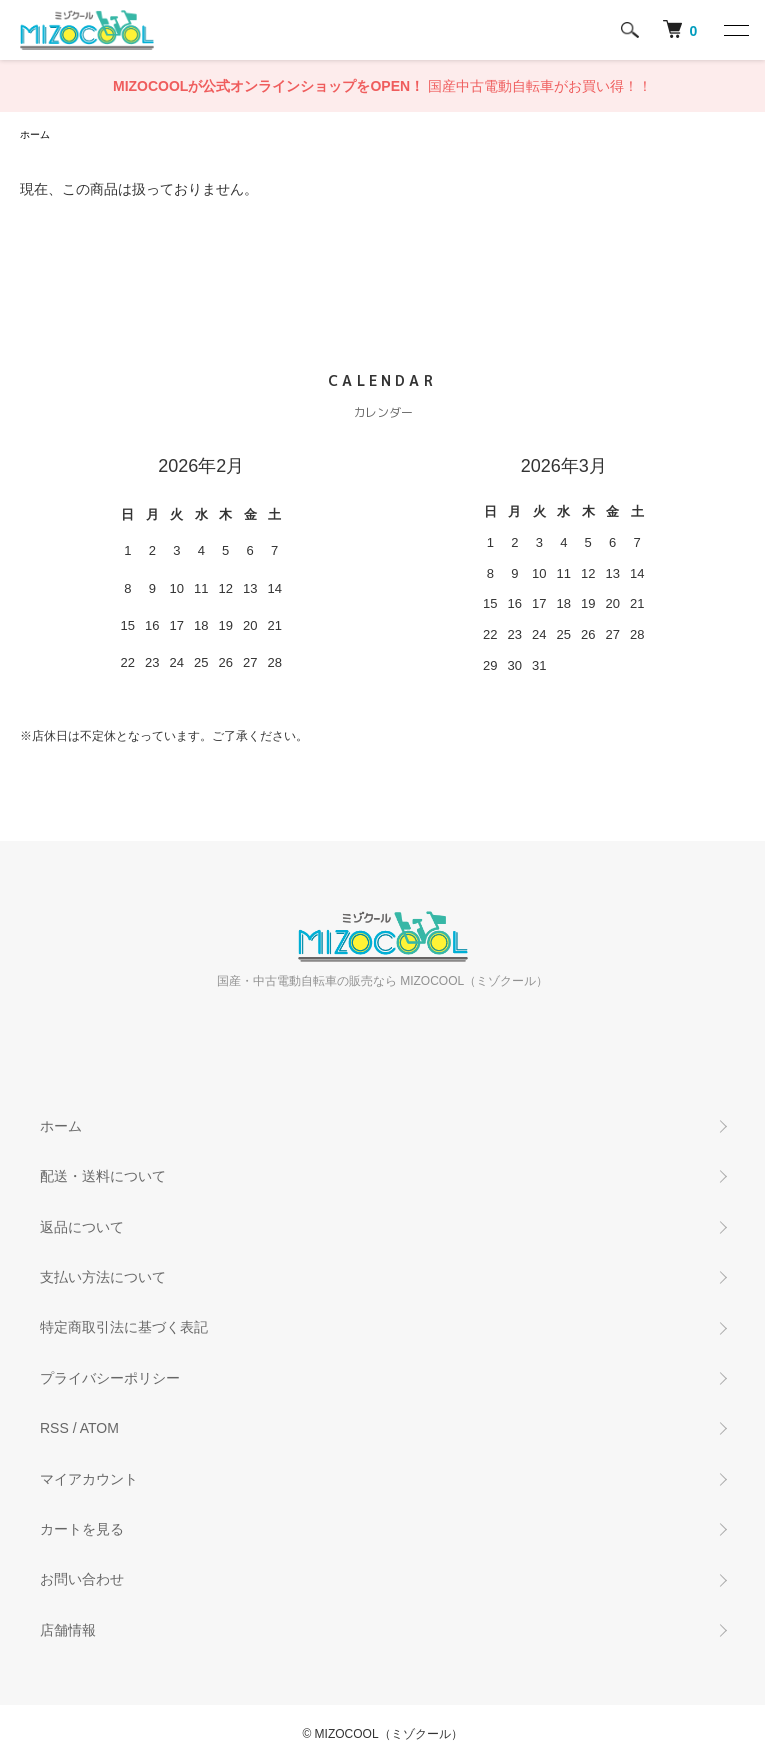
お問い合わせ (82, 1579)
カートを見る (82, 1529)
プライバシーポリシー (110, 1378)
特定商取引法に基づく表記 (124, 1327)
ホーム (35, 134)
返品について (82, 1227)
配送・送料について (103, 1176)
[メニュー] (735, 30)
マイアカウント (89, 1479)
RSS (54, 1428)
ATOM (99, 1428)
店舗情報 (68, 1630)
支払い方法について (103, 1277)
